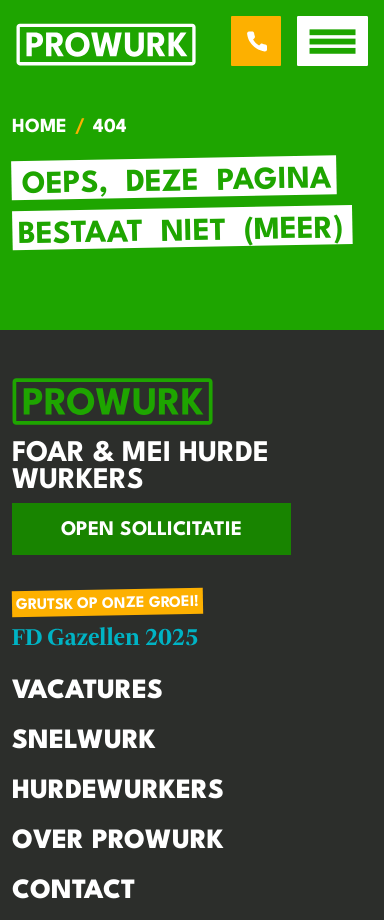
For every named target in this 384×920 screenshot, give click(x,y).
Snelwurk (84, 741)
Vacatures (87, 691)
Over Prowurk (118, 841)
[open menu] (332, 41)
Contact (73, 891)
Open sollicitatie (151, 530)
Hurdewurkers (118, 791)
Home (39, 127)
